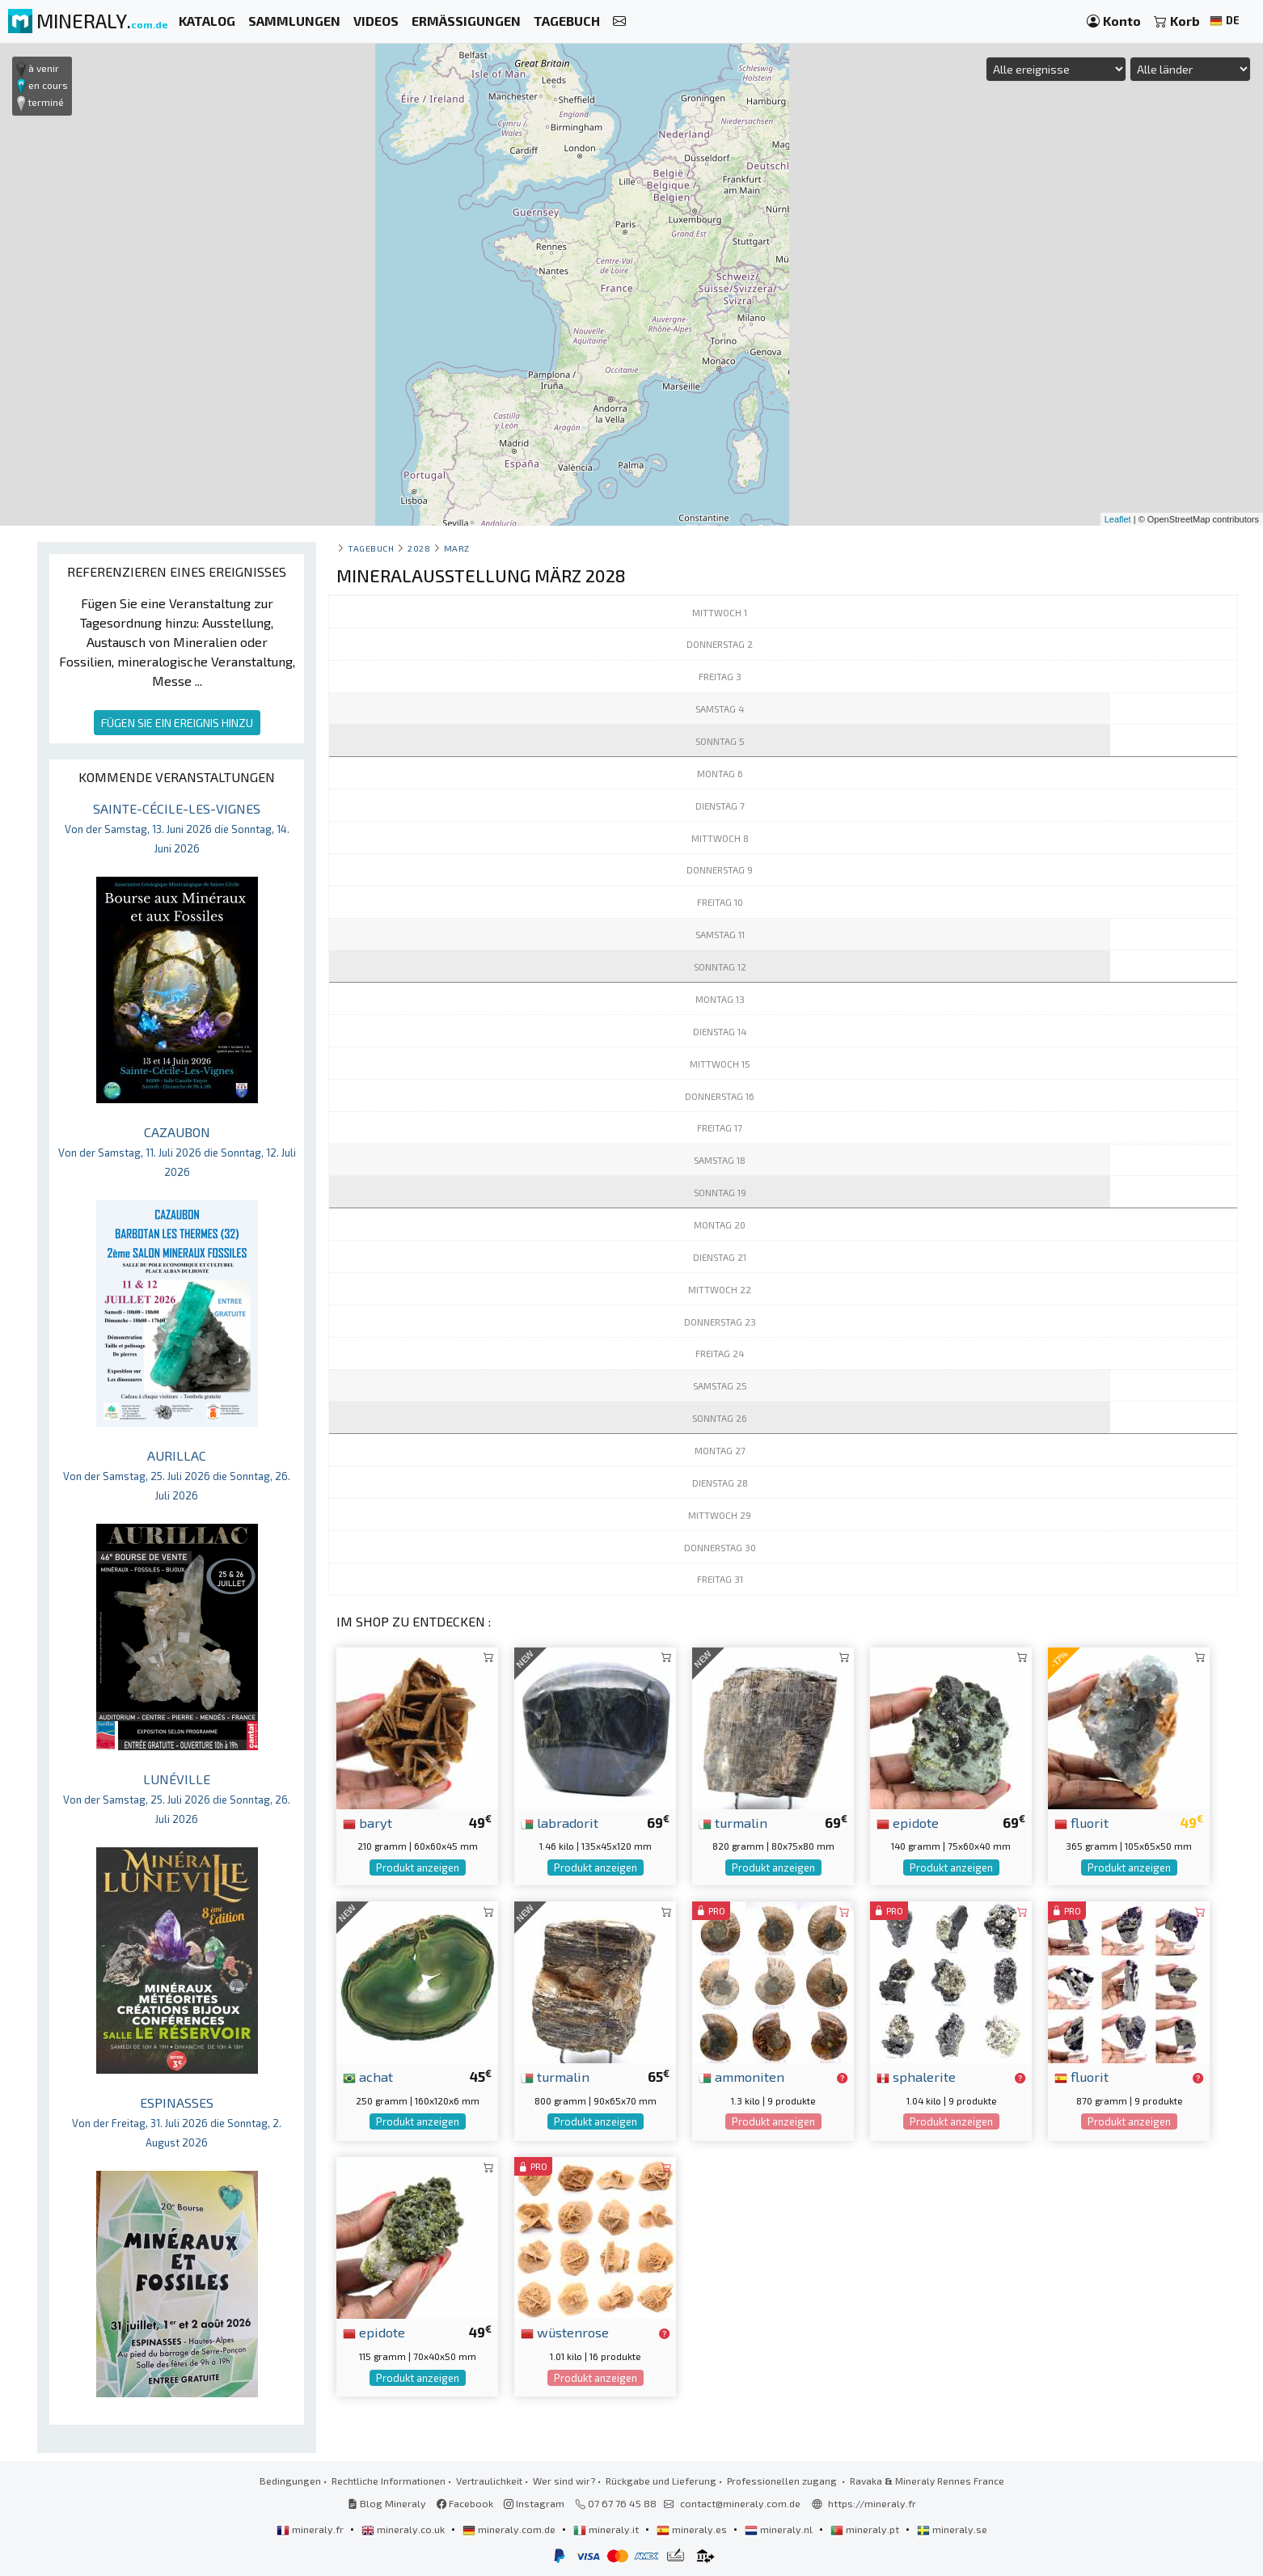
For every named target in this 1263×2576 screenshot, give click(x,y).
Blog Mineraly (387, 2503)
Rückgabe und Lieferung (661, 2480)
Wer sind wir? (564, 2480)
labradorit (559, 1822)
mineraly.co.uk (404, 2529)
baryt (367, 1822)
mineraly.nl (780, 2529)
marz (457, 548)
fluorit (1081, 1822)
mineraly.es (693, 2529)
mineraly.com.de (510, 2529)
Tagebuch (371, 548)
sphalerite (916, 2076)
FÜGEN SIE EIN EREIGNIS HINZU (177, 723)
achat (368, 2076)
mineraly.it (607, 2529)
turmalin (733, 1822)
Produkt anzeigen (417, 1867)
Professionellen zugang (783, 2480)
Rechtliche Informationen (389, 2480)
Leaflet (1118, 519)
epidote (907, 1822)
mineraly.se (952, 2529)
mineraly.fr (311, 2529)
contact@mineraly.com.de (740, 2503)
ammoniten (741, 2076)
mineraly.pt (866, 2529)
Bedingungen (290, 2480)
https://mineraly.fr (872, 2503)
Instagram (534, 2503)
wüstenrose (565, 2332)
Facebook (465, 2503)
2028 (419, 548)
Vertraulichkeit (489, 2480)
